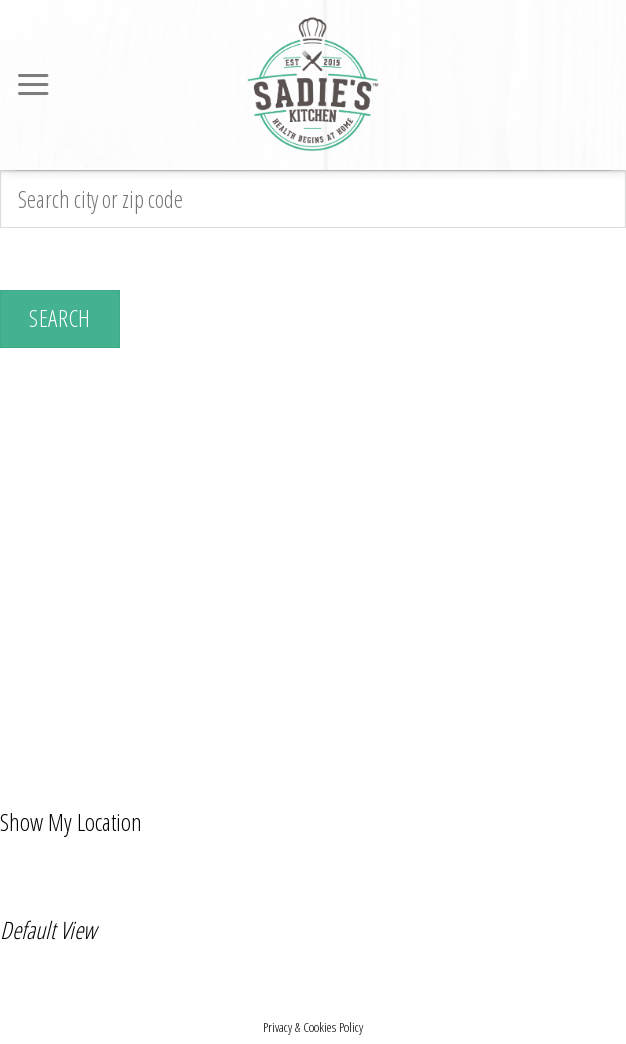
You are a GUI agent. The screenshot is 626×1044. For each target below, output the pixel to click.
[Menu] (33, 85)
